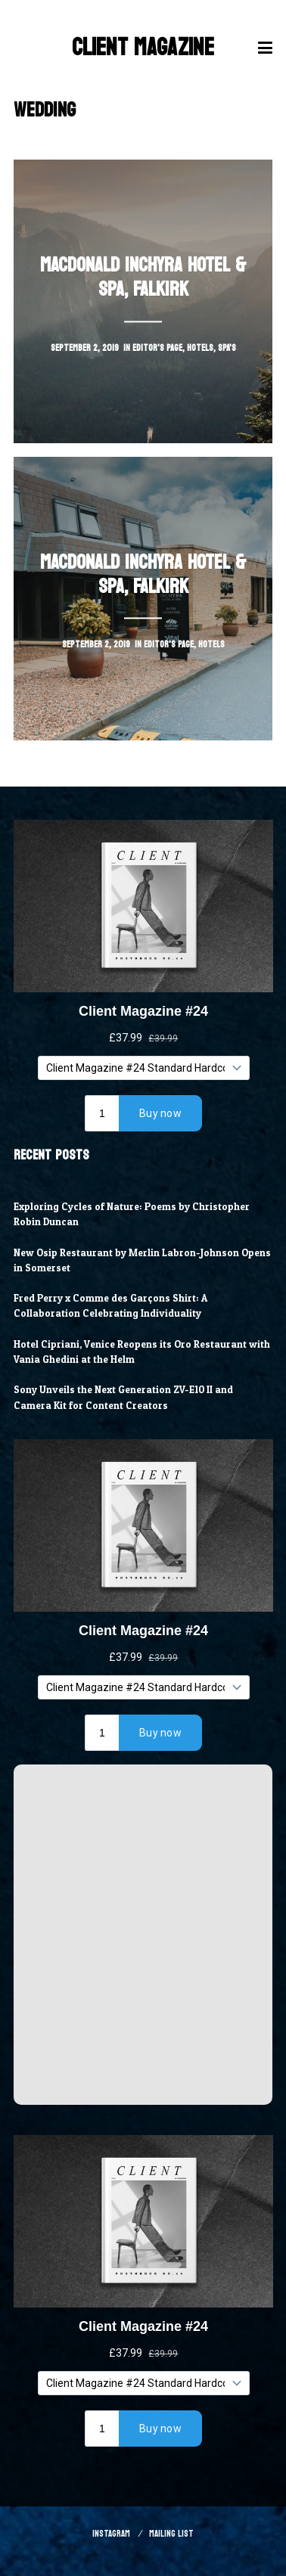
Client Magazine (143, 48)
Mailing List (171, 2533)
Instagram (111, 2533)
